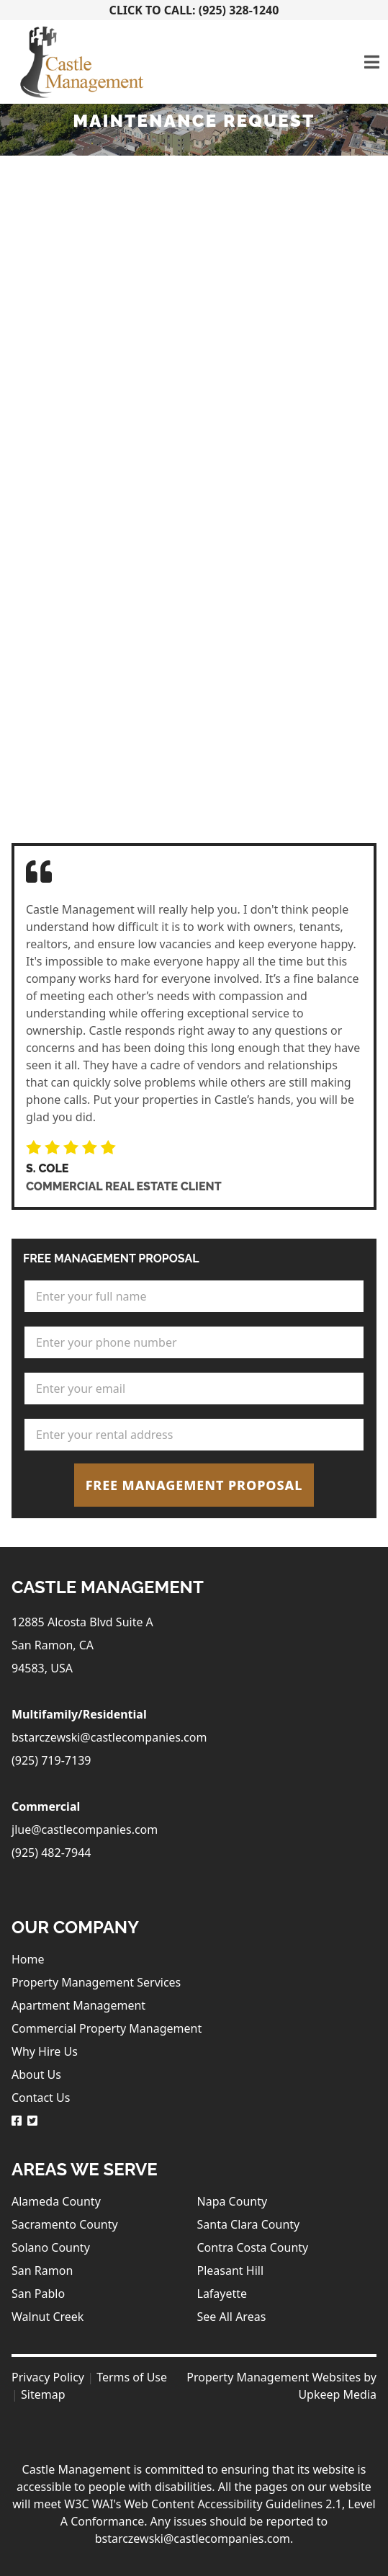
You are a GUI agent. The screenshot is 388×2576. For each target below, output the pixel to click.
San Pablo (38, 2293)
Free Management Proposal (194, 1485)
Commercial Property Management (107, 2028)
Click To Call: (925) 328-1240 (194, 10)
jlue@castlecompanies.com (85, 1829)
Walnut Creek (48, 2317)
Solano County (51, 2247)
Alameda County (56, 2201)
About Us (36, 2074)
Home (28, 1959)
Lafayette (222, 2293)
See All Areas (231, 2317)
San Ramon (42, 2270)
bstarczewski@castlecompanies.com (109, 1737)
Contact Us (41, 2097)
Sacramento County (65, 2224)
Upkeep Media (337, 2394)
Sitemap (43, 2394)
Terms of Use (131, 2377)
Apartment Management (78, 2005)
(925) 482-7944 (51, 1852)
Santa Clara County (248, 2224)
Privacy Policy (48, 2377)
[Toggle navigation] (372, 62)
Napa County (232, 2201)
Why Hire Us (45, 2051)
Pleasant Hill (230, 2270)
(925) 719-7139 (51, 1760)
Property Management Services (96, 1982)
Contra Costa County (253, 2247)
